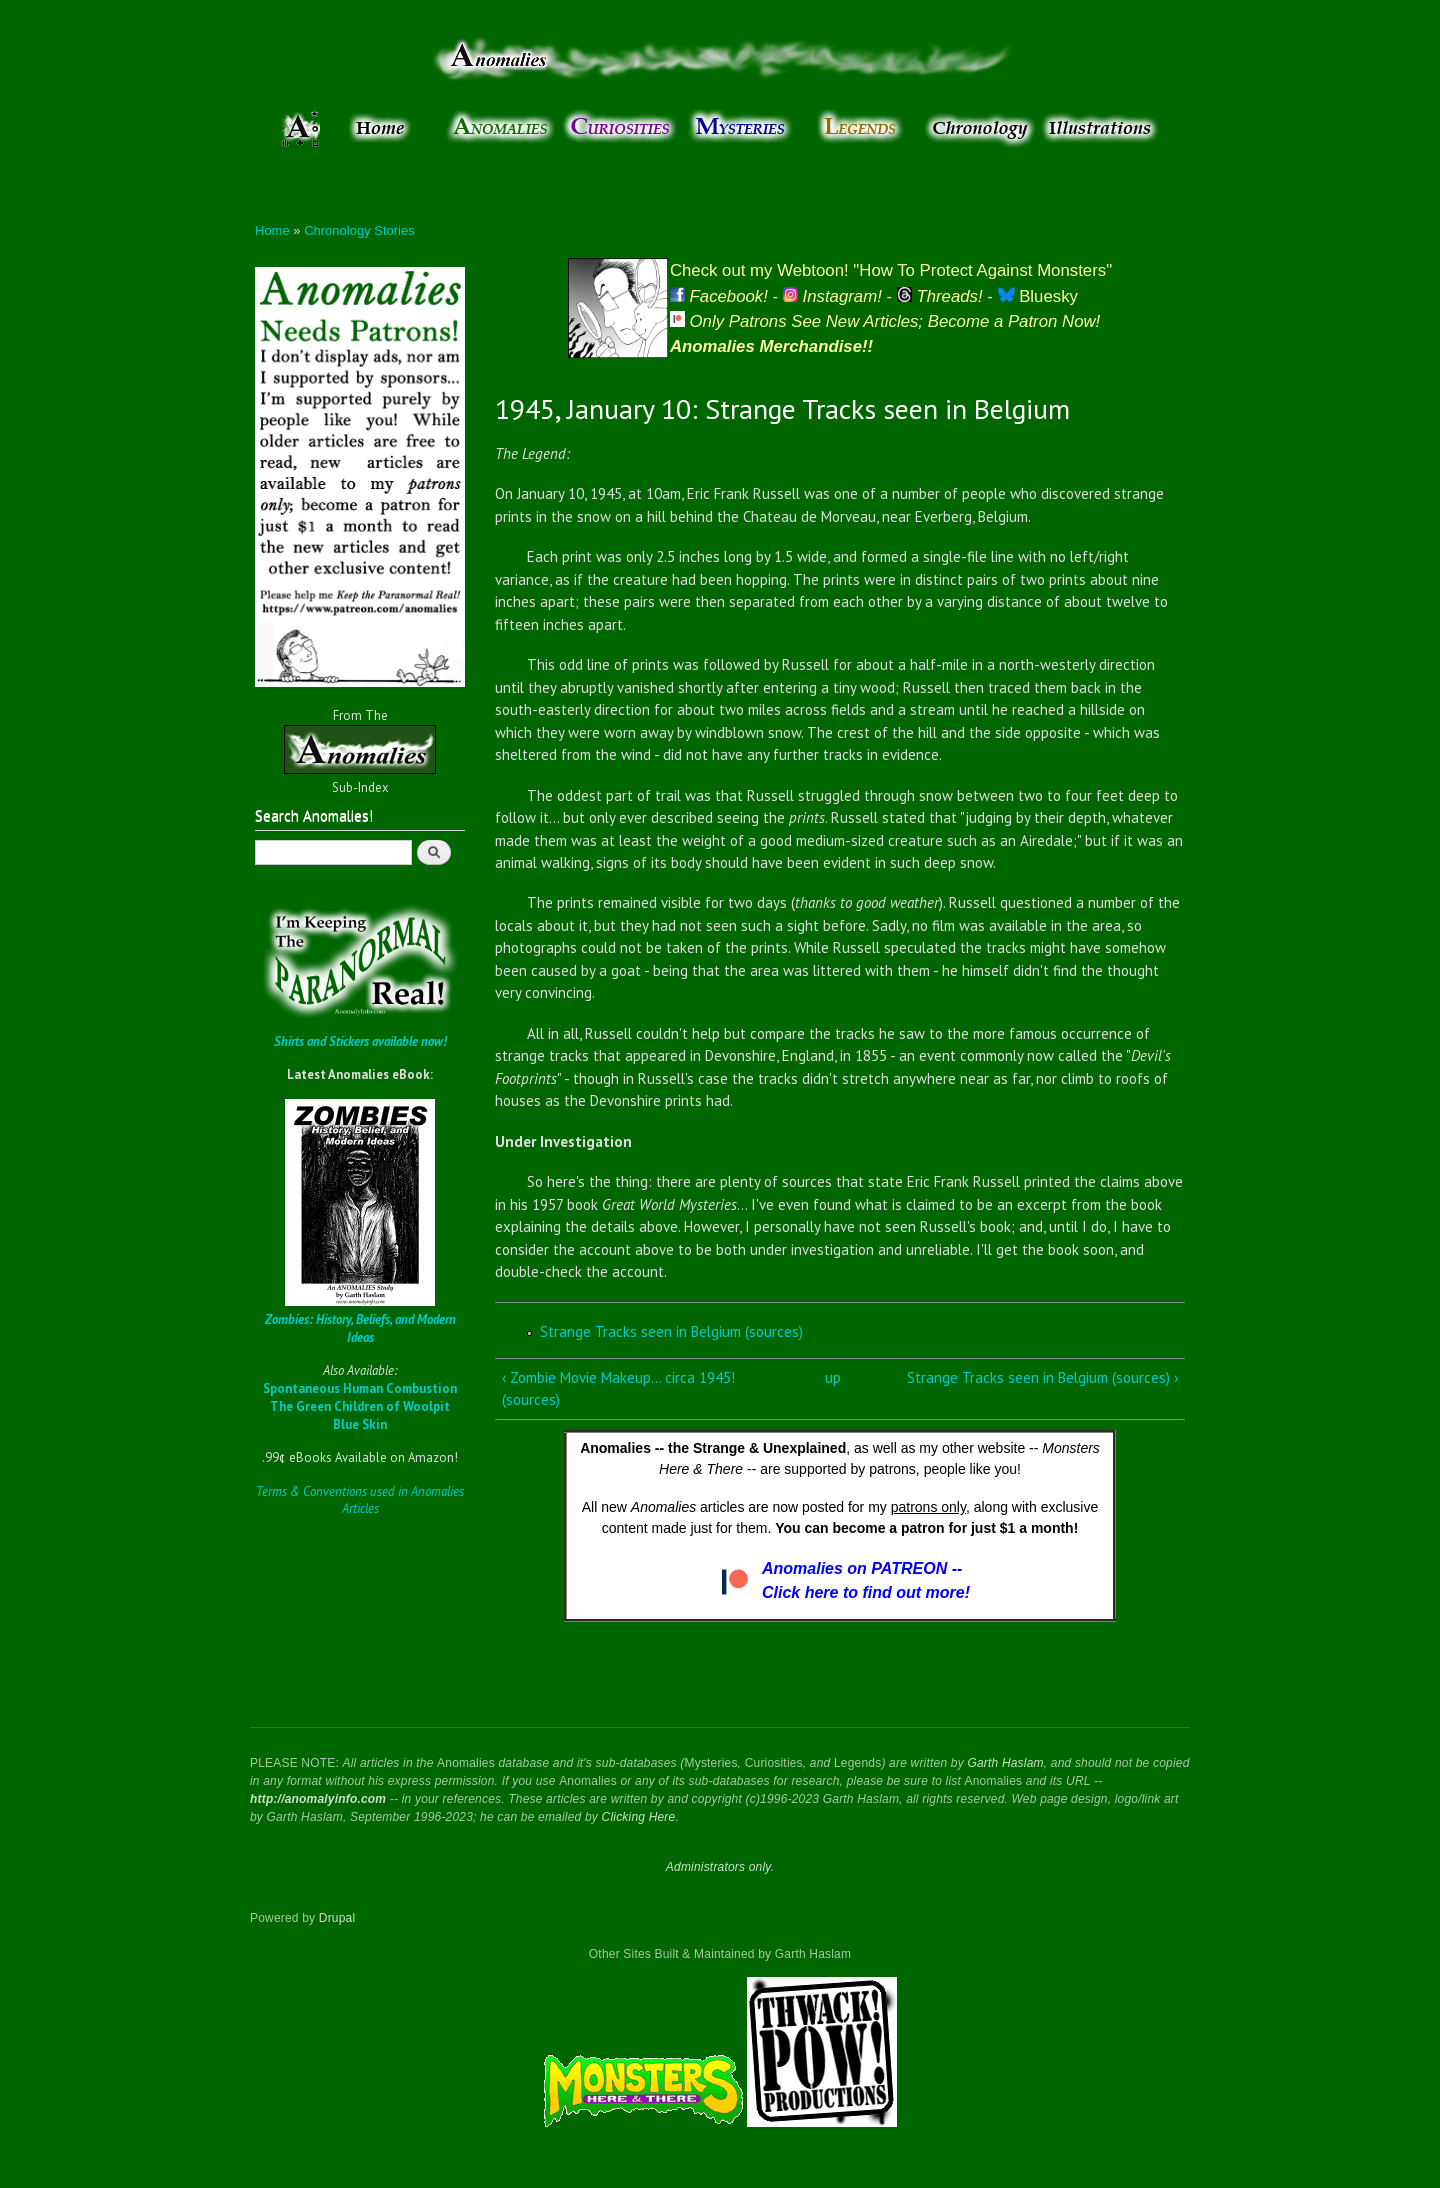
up (833, 1377)
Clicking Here (639, 1817)
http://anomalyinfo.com (318, 1799)
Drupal (337, 1918)
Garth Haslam (1005, 1763)
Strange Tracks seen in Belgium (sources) (671, 1331)
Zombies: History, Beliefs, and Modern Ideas (360, 1328)
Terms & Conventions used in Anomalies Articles (360, 1500)
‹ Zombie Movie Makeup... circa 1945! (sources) (618, 1389)
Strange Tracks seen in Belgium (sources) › (1042, 1377)
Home (272, 230)
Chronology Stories (359, 230)
